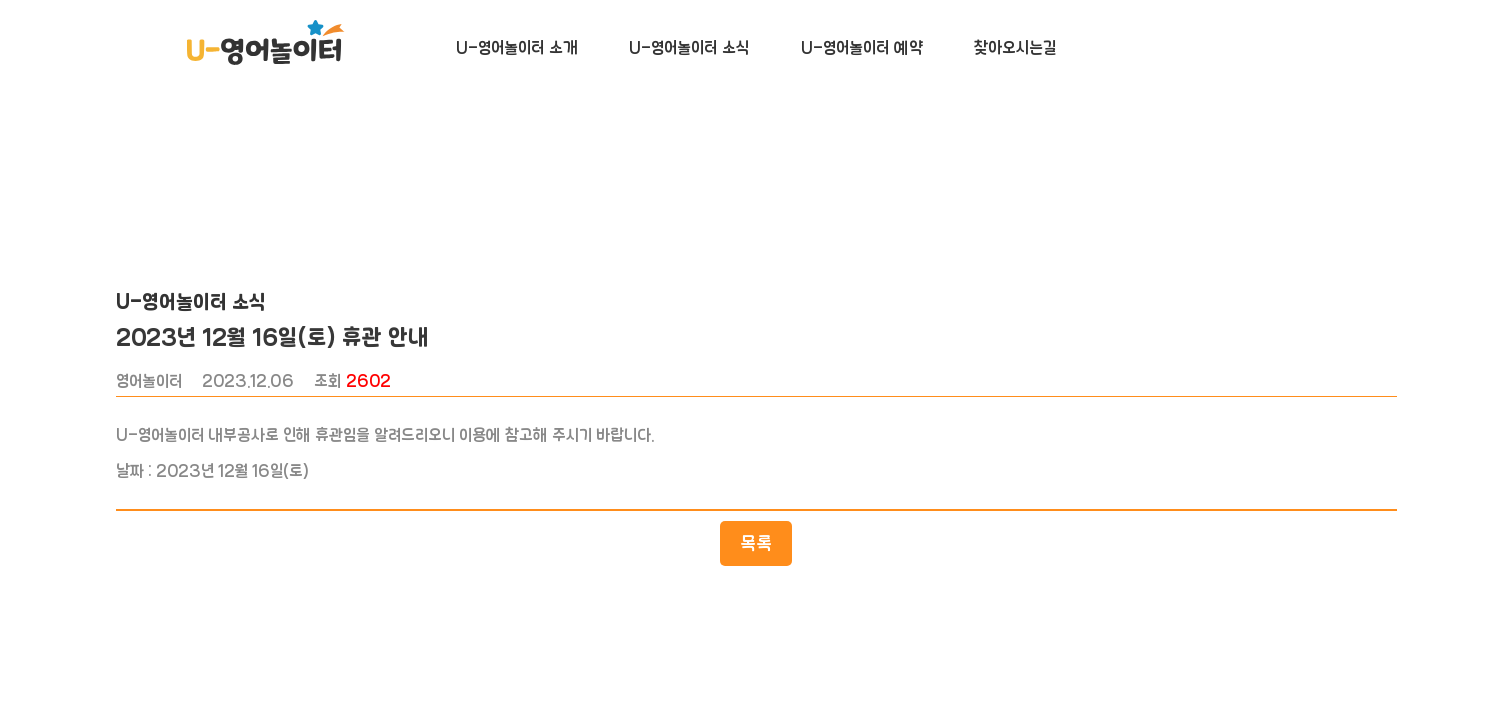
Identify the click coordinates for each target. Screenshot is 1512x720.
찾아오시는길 (1015, 48)
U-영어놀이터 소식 (689, 48)
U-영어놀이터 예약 (862, 48)
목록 (756, 570)
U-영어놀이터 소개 (517, 48)
